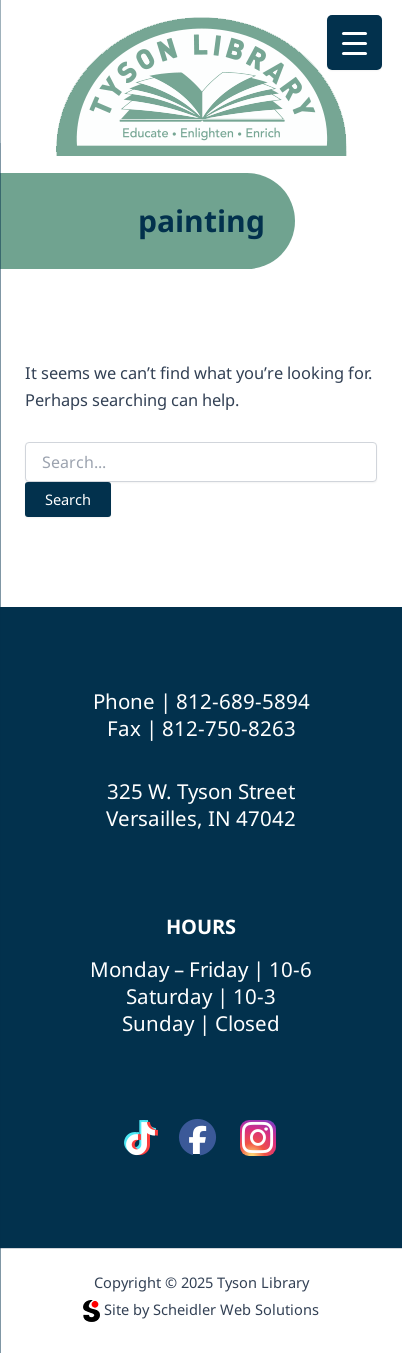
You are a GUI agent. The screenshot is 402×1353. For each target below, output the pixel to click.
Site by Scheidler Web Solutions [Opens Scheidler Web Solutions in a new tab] (201, 1309)
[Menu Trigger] (354, 42)
